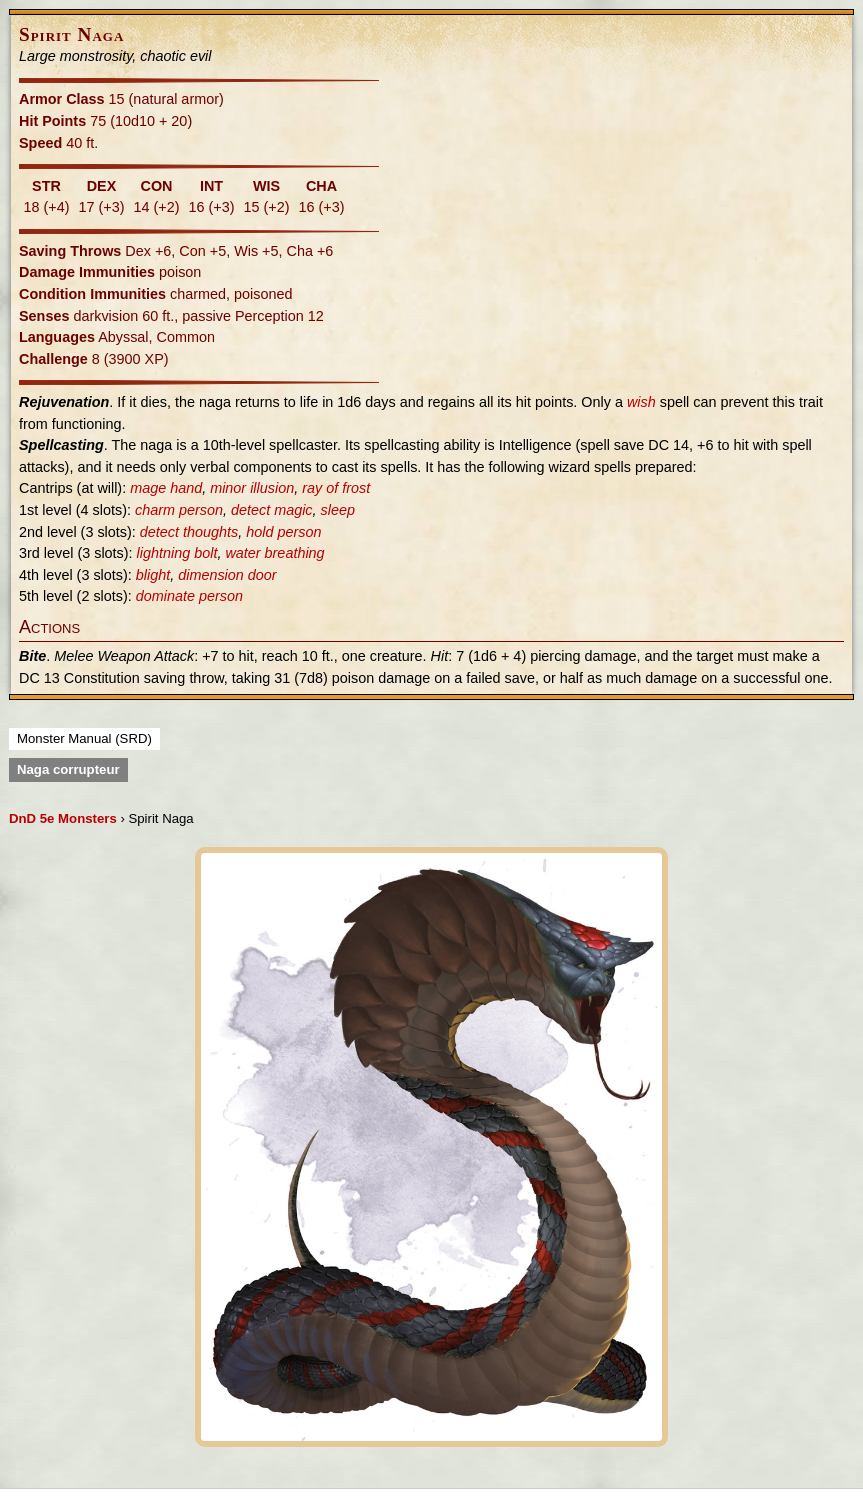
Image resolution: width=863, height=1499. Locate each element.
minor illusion (252, 488)
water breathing (274, 553)
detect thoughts (189, 532)
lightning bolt (177, 553)
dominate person (189, 596)
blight (153, 575)
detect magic (272, 510)
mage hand (166, 488)
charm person (179, 510)
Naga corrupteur (68, 769)
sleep (338, 510)
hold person (283, 532)
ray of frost (336, 488)
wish (641, 402)
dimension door (227, 575)
